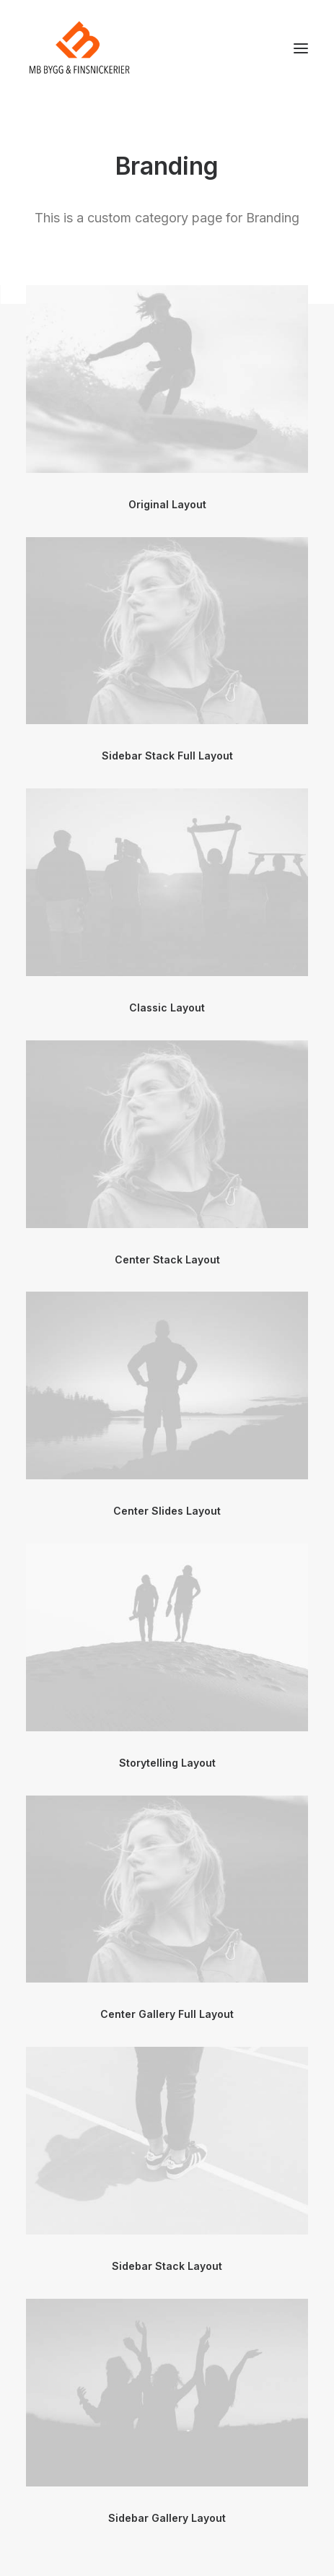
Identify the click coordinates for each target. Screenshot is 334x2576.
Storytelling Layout (167, 1763)
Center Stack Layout (167, 1259)
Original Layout (167, 504)
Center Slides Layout (167, 1511)
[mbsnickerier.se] (79, 48)
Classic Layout (167, 1007)
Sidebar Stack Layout (167, 2266)
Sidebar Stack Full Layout (167, 755)
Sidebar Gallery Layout (167, 2518)
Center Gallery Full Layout (167, 2014)
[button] (301, 48)
